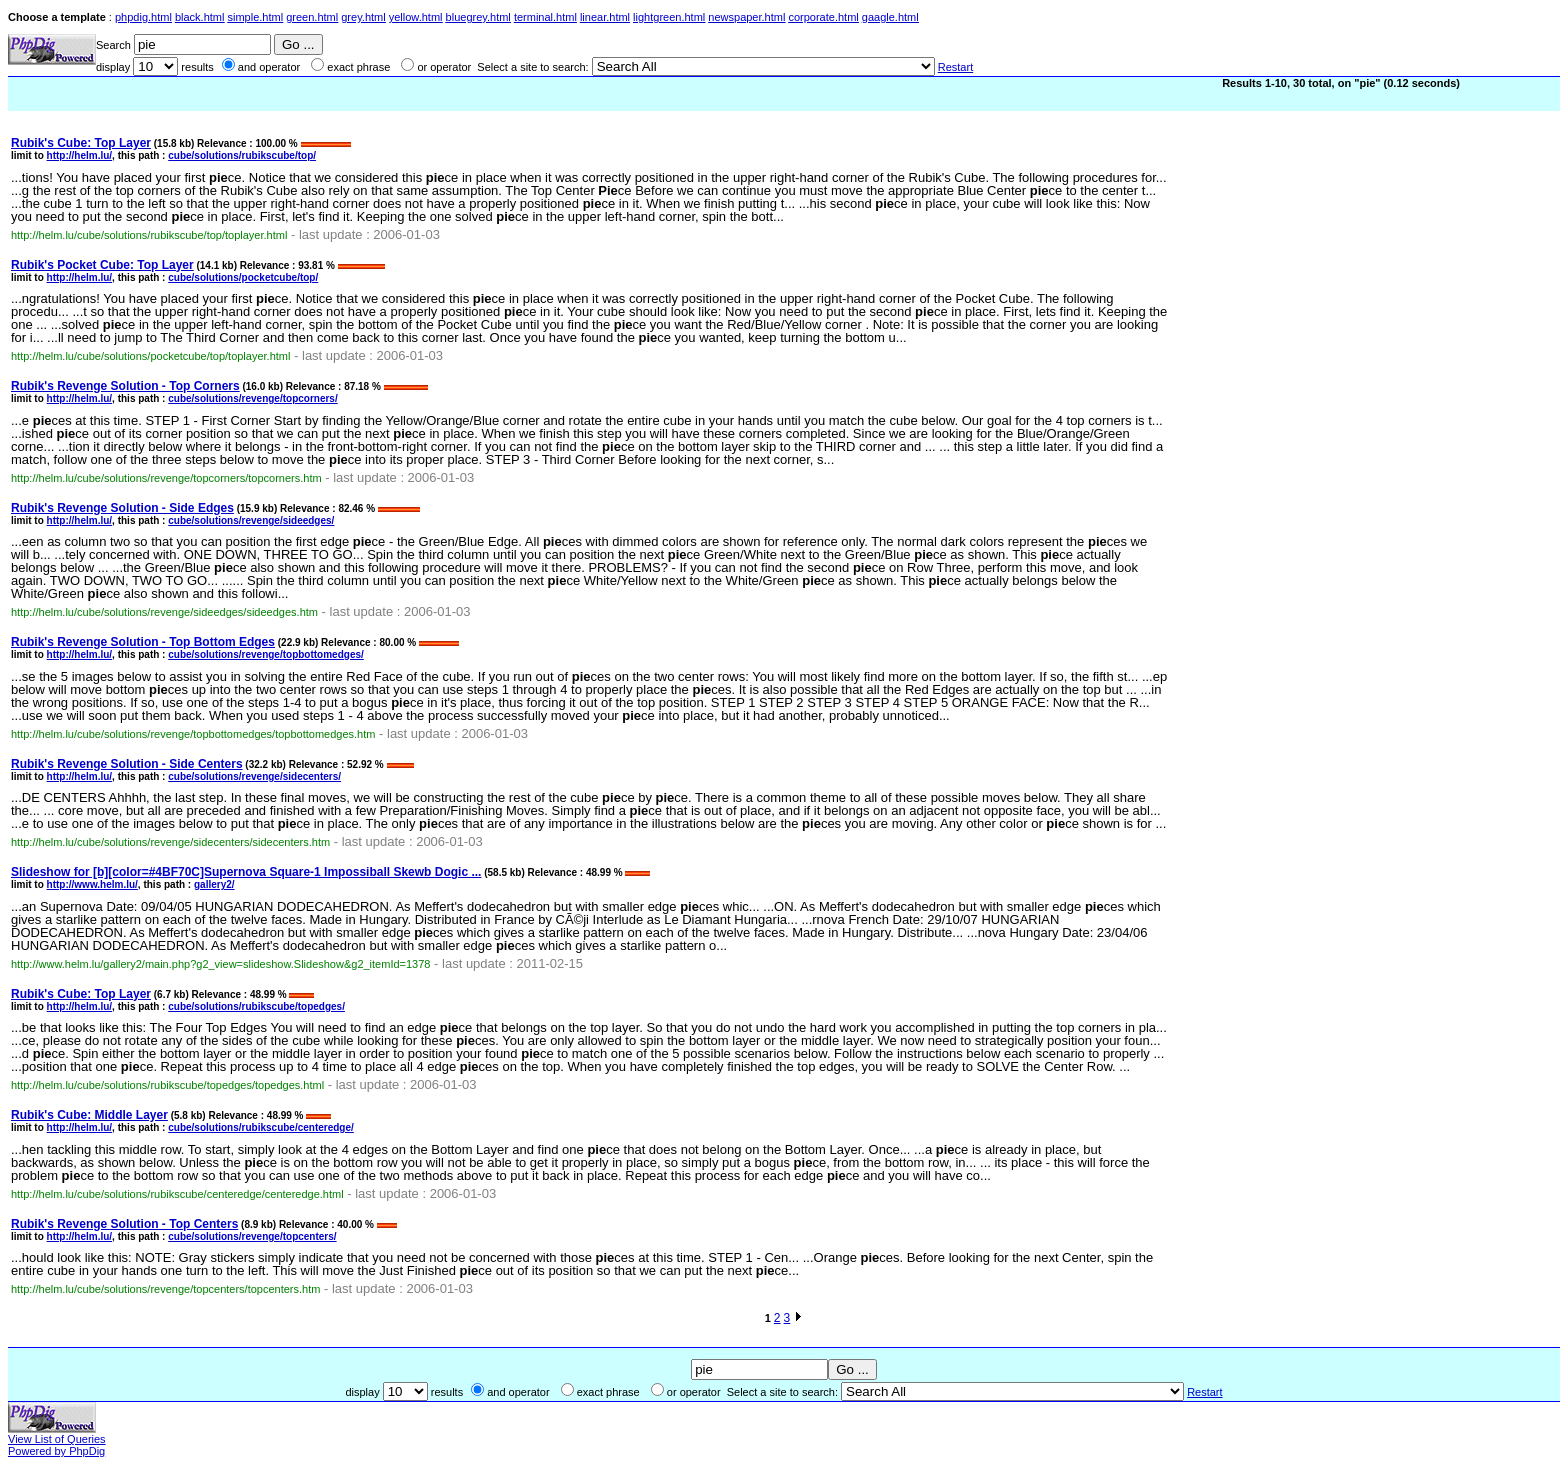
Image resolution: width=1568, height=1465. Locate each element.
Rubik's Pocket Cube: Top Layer (102, 265)
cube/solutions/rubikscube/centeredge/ (261, 1127)
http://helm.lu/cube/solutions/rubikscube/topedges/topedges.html (167, 1085)
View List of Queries (57, 1439)
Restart (955, 67)
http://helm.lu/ (80, 155)
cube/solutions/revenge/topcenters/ (252, 1236)
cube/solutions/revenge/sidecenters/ (254, 776)
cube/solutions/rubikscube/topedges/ (256, 1006)
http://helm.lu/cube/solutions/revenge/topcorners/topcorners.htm (166, 478)
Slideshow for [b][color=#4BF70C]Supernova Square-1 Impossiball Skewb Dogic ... (246, 872)
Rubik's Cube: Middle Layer (89, 1115)
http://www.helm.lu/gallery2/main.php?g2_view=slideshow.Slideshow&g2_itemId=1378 (220, 964)
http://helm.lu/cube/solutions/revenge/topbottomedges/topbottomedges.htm (193, 734)
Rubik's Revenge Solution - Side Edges (122, 508)
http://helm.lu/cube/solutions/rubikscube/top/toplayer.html (149, 235)
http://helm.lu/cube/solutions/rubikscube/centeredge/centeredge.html (177, 1194)
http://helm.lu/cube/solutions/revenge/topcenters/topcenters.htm (165, 1289)
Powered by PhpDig (56, 1451)
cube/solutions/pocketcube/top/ (243, 277)
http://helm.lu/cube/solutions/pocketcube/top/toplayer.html (150, 356)
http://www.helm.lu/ (92, 884)
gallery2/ (214, 884)
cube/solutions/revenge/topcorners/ (252, 398)
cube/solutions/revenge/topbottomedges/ (266, 654)
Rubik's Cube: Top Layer (81, 143)
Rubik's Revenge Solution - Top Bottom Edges (143, 642)
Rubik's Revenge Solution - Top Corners (125, 386)
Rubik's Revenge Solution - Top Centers (124, 1224)
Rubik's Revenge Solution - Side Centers (127, 764)
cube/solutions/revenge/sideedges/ (251, 520)
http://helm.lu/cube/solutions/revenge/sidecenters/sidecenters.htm (170, 842)
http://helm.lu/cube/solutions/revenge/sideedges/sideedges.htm (164, 612)
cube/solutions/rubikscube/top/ (242, 155)
